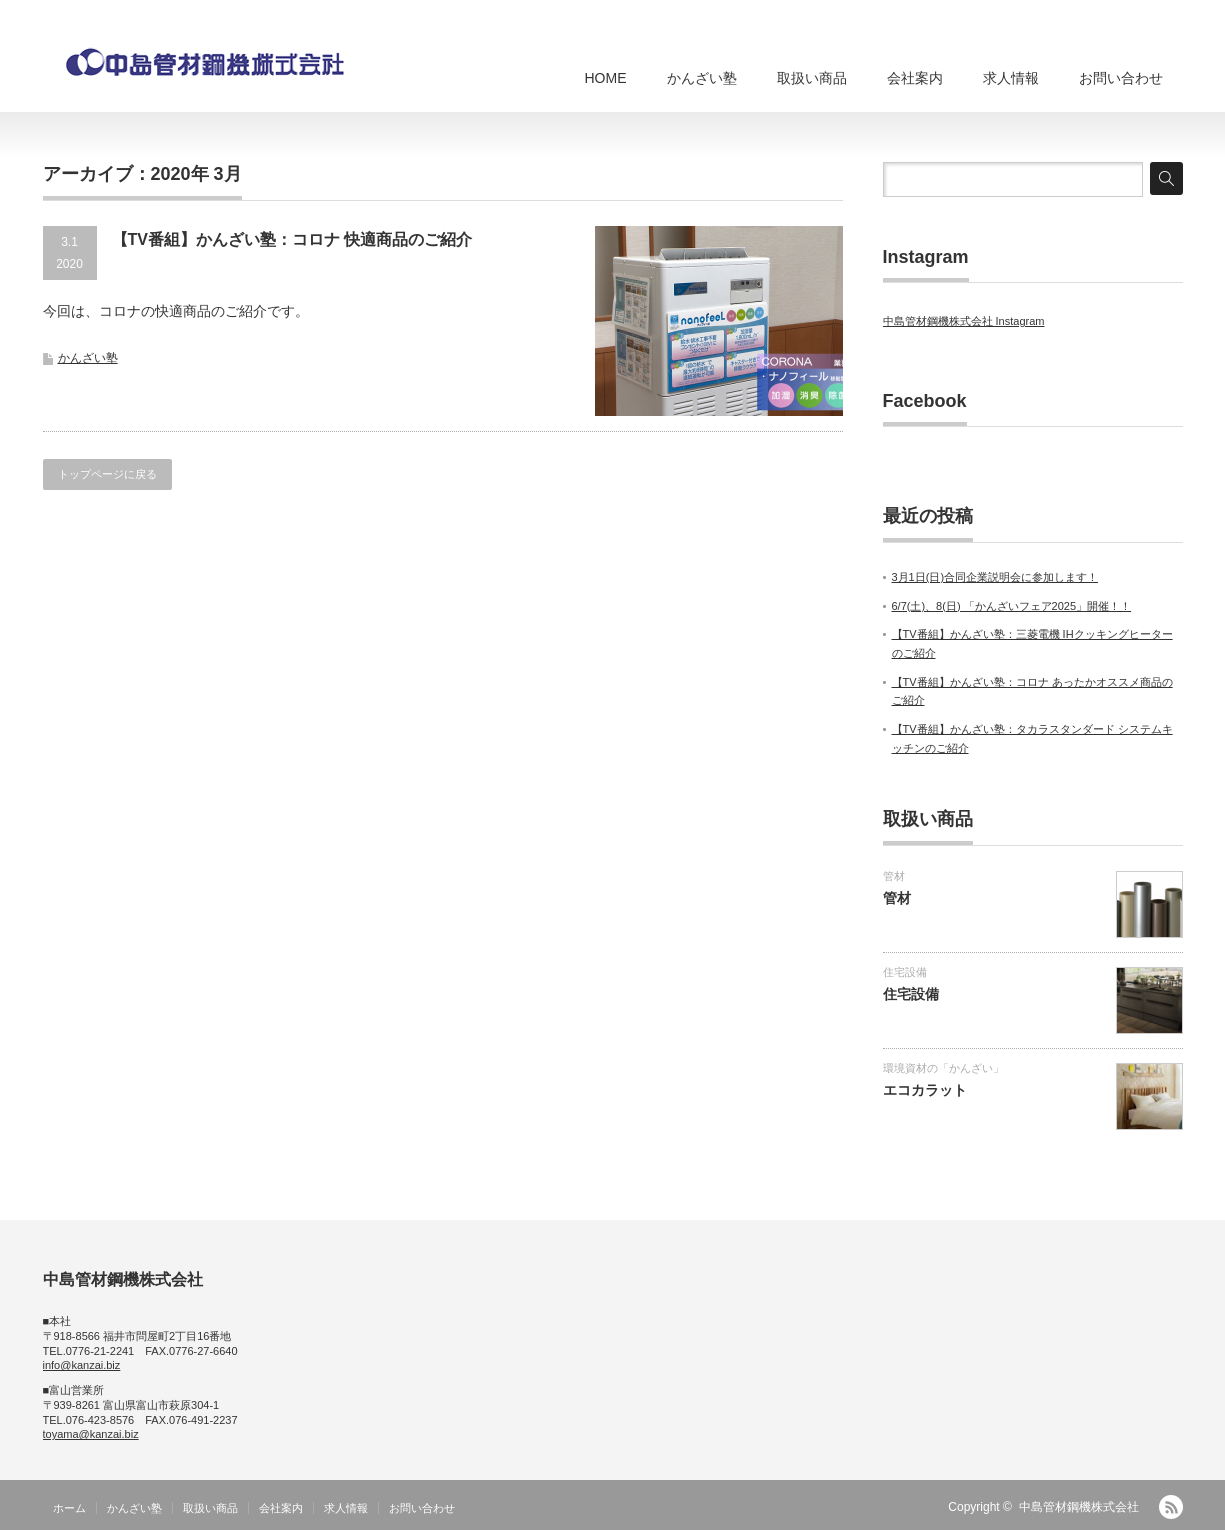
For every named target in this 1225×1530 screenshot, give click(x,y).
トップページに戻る (107, 474)
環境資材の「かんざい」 (943, 1068)
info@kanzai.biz (82, 1365)
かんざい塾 (702, 78)
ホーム (69, 1508)
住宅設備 (905, 972)
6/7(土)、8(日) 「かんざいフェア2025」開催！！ (1012, 606)
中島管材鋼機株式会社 (1079, 1507)
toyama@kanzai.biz (91, 1434)
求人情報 (1011, 78)
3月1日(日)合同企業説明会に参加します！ (995, 577)
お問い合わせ (1121, 78)
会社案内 (915, 78)
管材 (894, 876)
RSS (1171, 1507)
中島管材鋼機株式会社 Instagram (964, 321)
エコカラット (925, 1090)
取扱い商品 (812, 78)
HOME (606, 78)
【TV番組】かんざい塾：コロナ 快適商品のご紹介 (292, 239)
